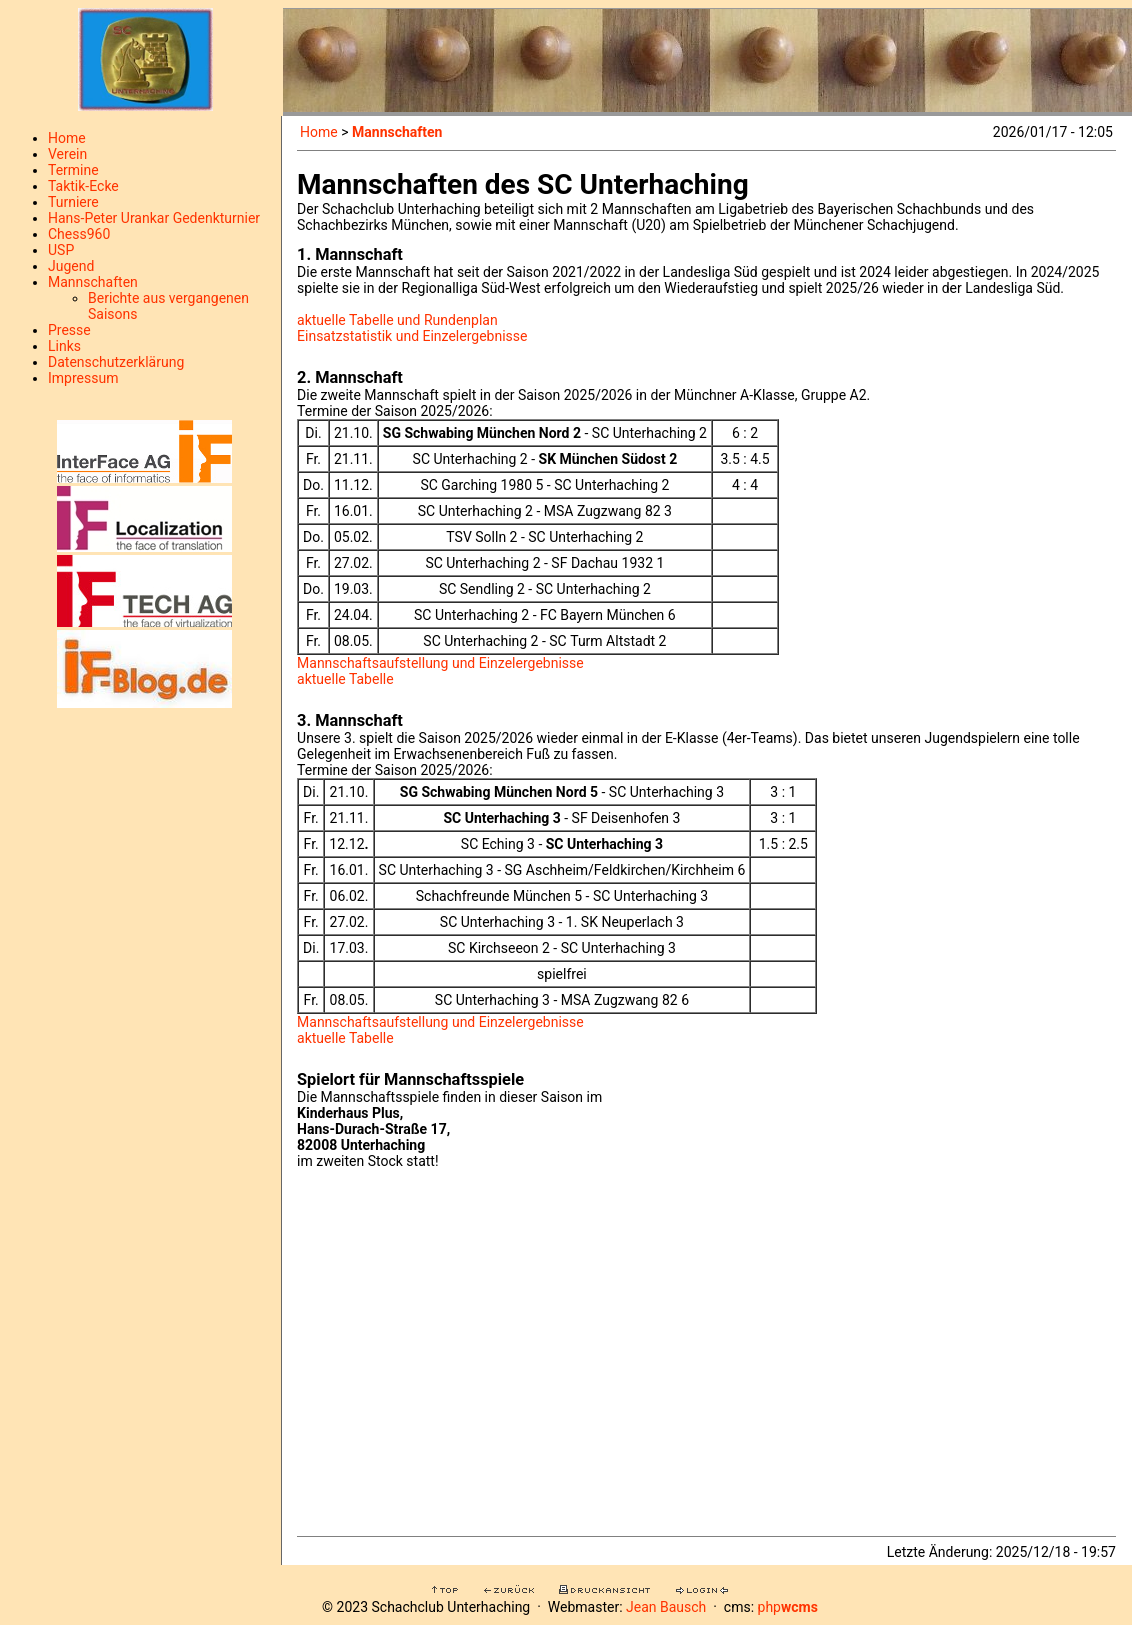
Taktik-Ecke (83, 186)
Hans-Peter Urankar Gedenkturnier (154, 218)
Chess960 (79, 234)
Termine (73, 170)
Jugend (71, 266)
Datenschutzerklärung (116, 362)
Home (67, 138)
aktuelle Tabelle (345, 679)
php (788, 1607)
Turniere (73, 202)
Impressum (83, 378)
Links (64, 346)
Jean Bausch (666, 1607)
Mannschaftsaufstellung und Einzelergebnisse (440, 663)
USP (61, 250)
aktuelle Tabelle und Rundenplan (397, 320)
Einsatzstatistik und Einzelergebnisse (412, 336)
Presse (69, 330)
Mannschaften (93, 282)
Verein (67, 154)
